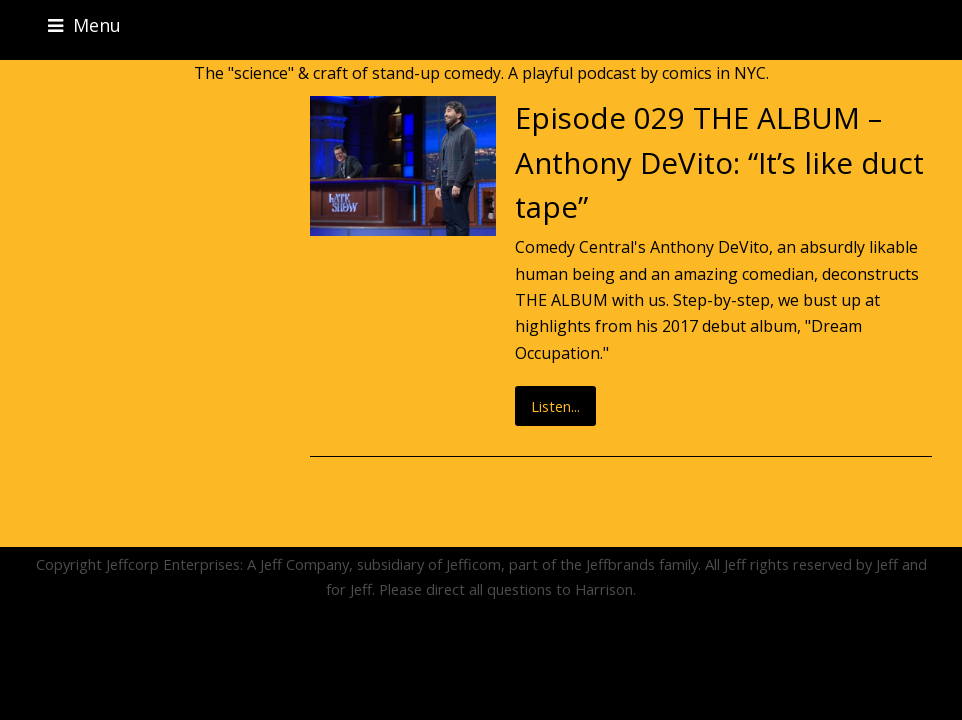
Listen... (555, 406)
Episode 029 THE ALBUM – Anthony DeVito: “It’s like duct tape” (719, 162)
